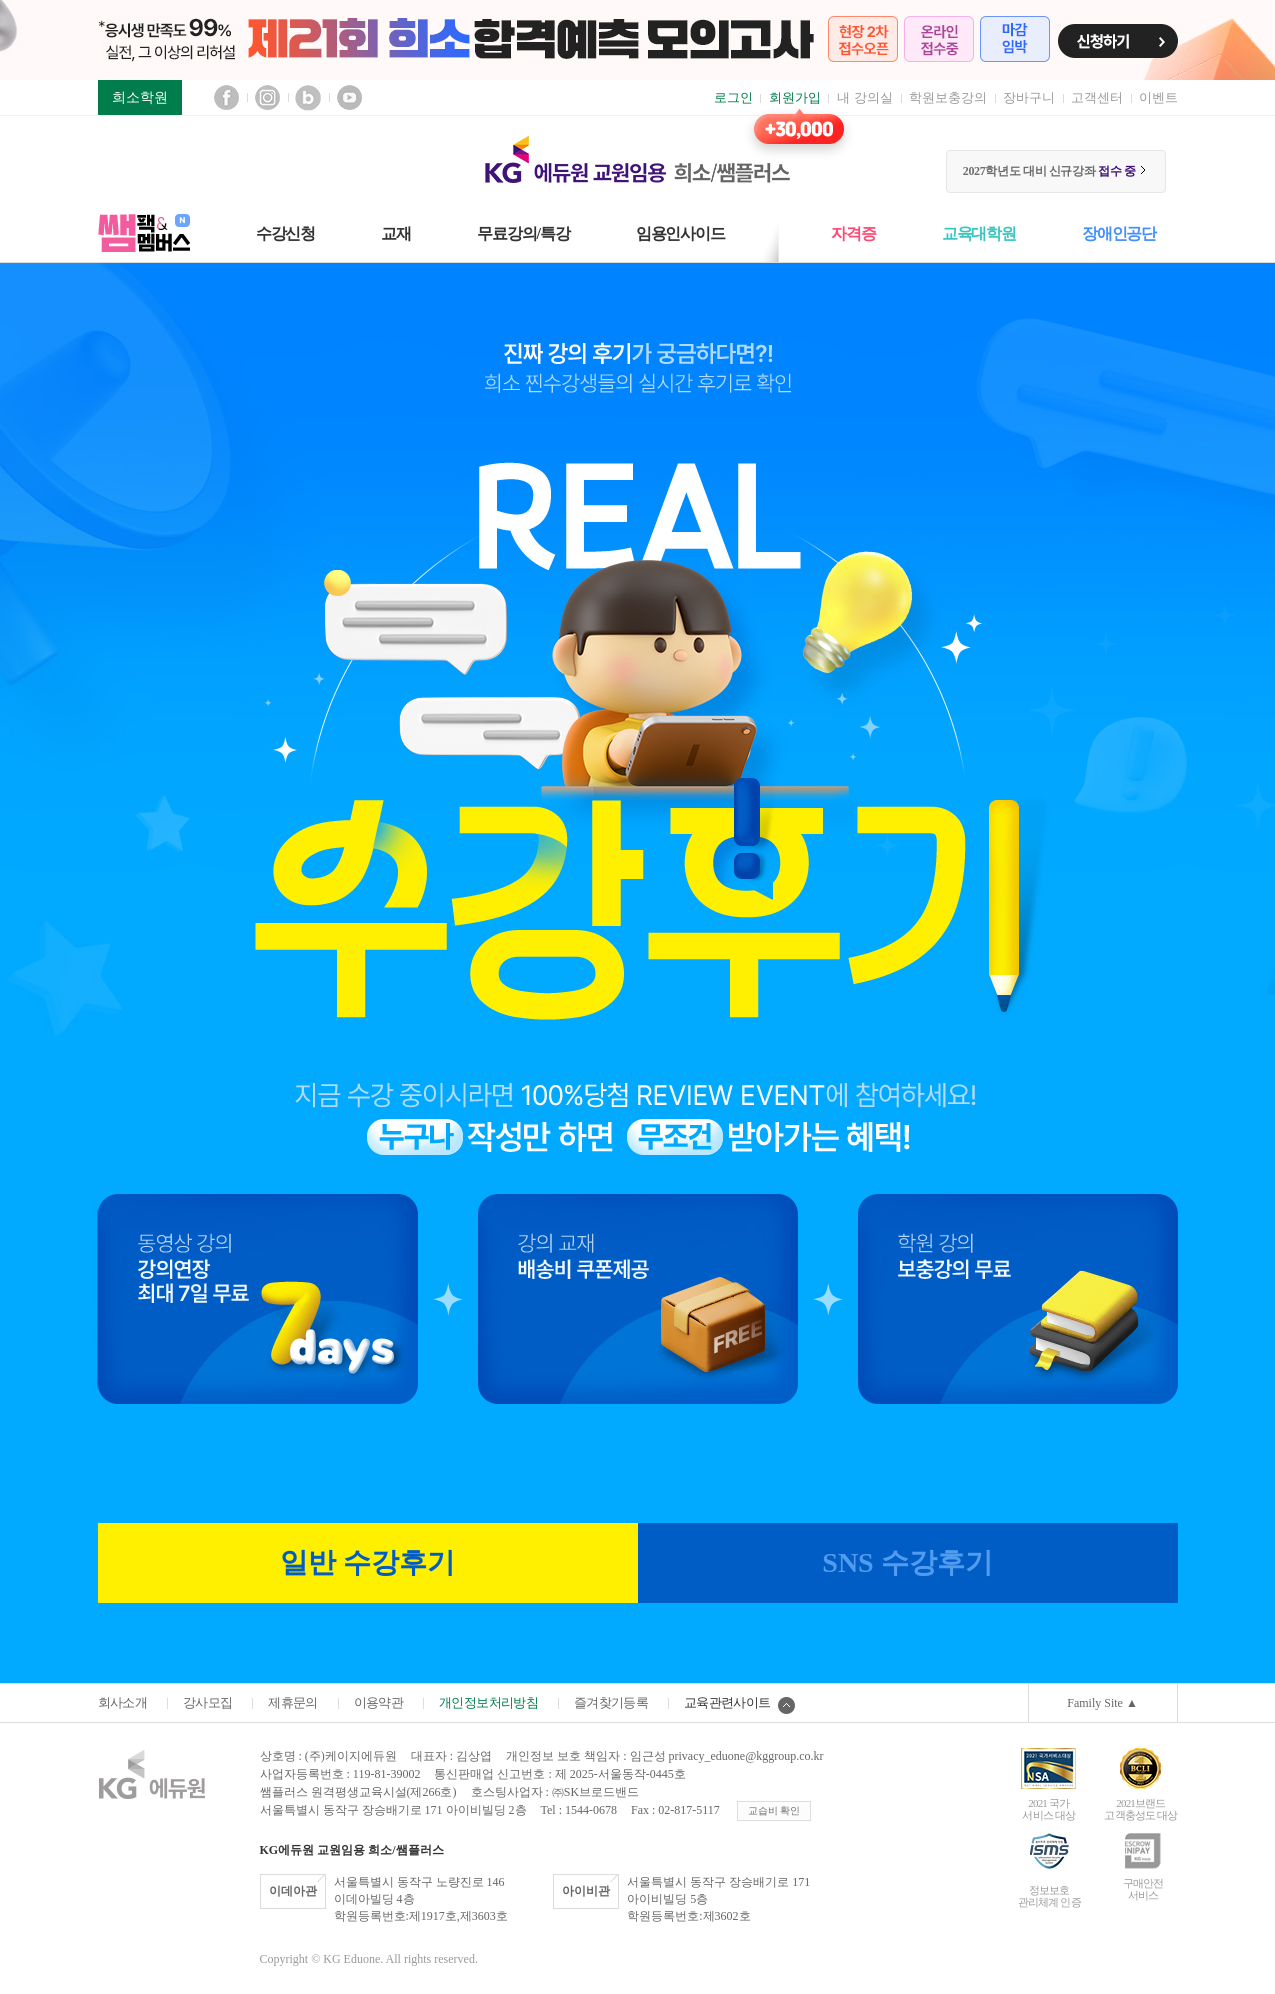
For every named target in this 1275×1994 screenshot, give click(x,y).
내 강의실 (864, 97)
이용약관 (378, 1702)
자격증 (853, 233)
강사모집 (207, 1702)
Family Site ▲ (1102, 1703)
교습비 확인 (774, 1810)
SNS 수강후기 (907, 1562)
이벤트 (1158, 97)
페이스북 (226, 97)
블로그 (308, 97)
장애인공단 (1119, 233)
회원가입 (795, 97)
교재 (396, 233)
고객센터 (1097, 97)
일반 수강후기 (367, 1562)
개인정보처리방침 (488, 1702)
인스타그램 (267, 97)
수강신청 (285, 233)
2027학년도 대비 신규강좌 (1055, 171)
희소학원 (140, 97)
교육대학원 (979, 233)
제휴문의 (292, 1702)
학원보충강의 (948, 97)
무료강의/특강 (523, 233)
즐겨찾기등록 (611, 1702)
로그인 (733, 97)
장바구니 (1029, 97)
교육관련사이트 (739, 1702)
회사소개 (122, 1702)
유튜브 (349, 97)
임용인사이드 (680, 233)
